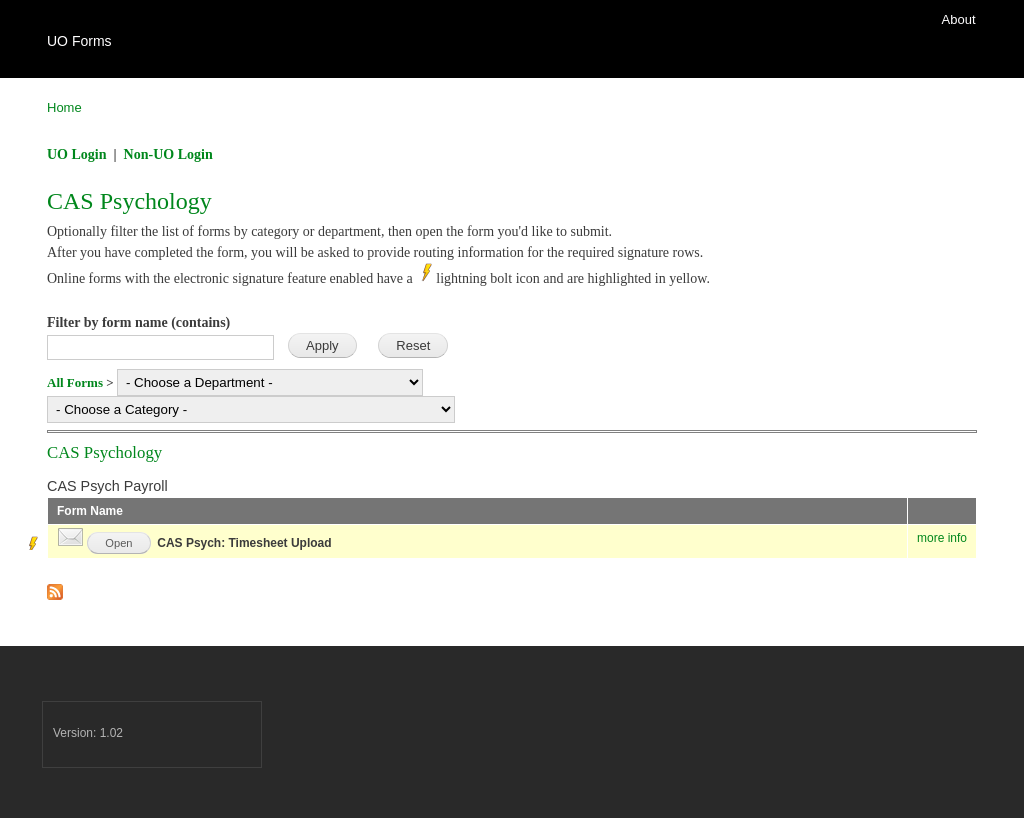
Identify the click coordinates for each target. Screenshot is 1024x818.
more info (942, 538)
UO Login (77, 154)
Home (64, 107)
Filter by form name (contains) (138, 322)
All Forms (75, 382)
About (959, 19)
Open (118, 543)
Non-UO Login (168, 154)
